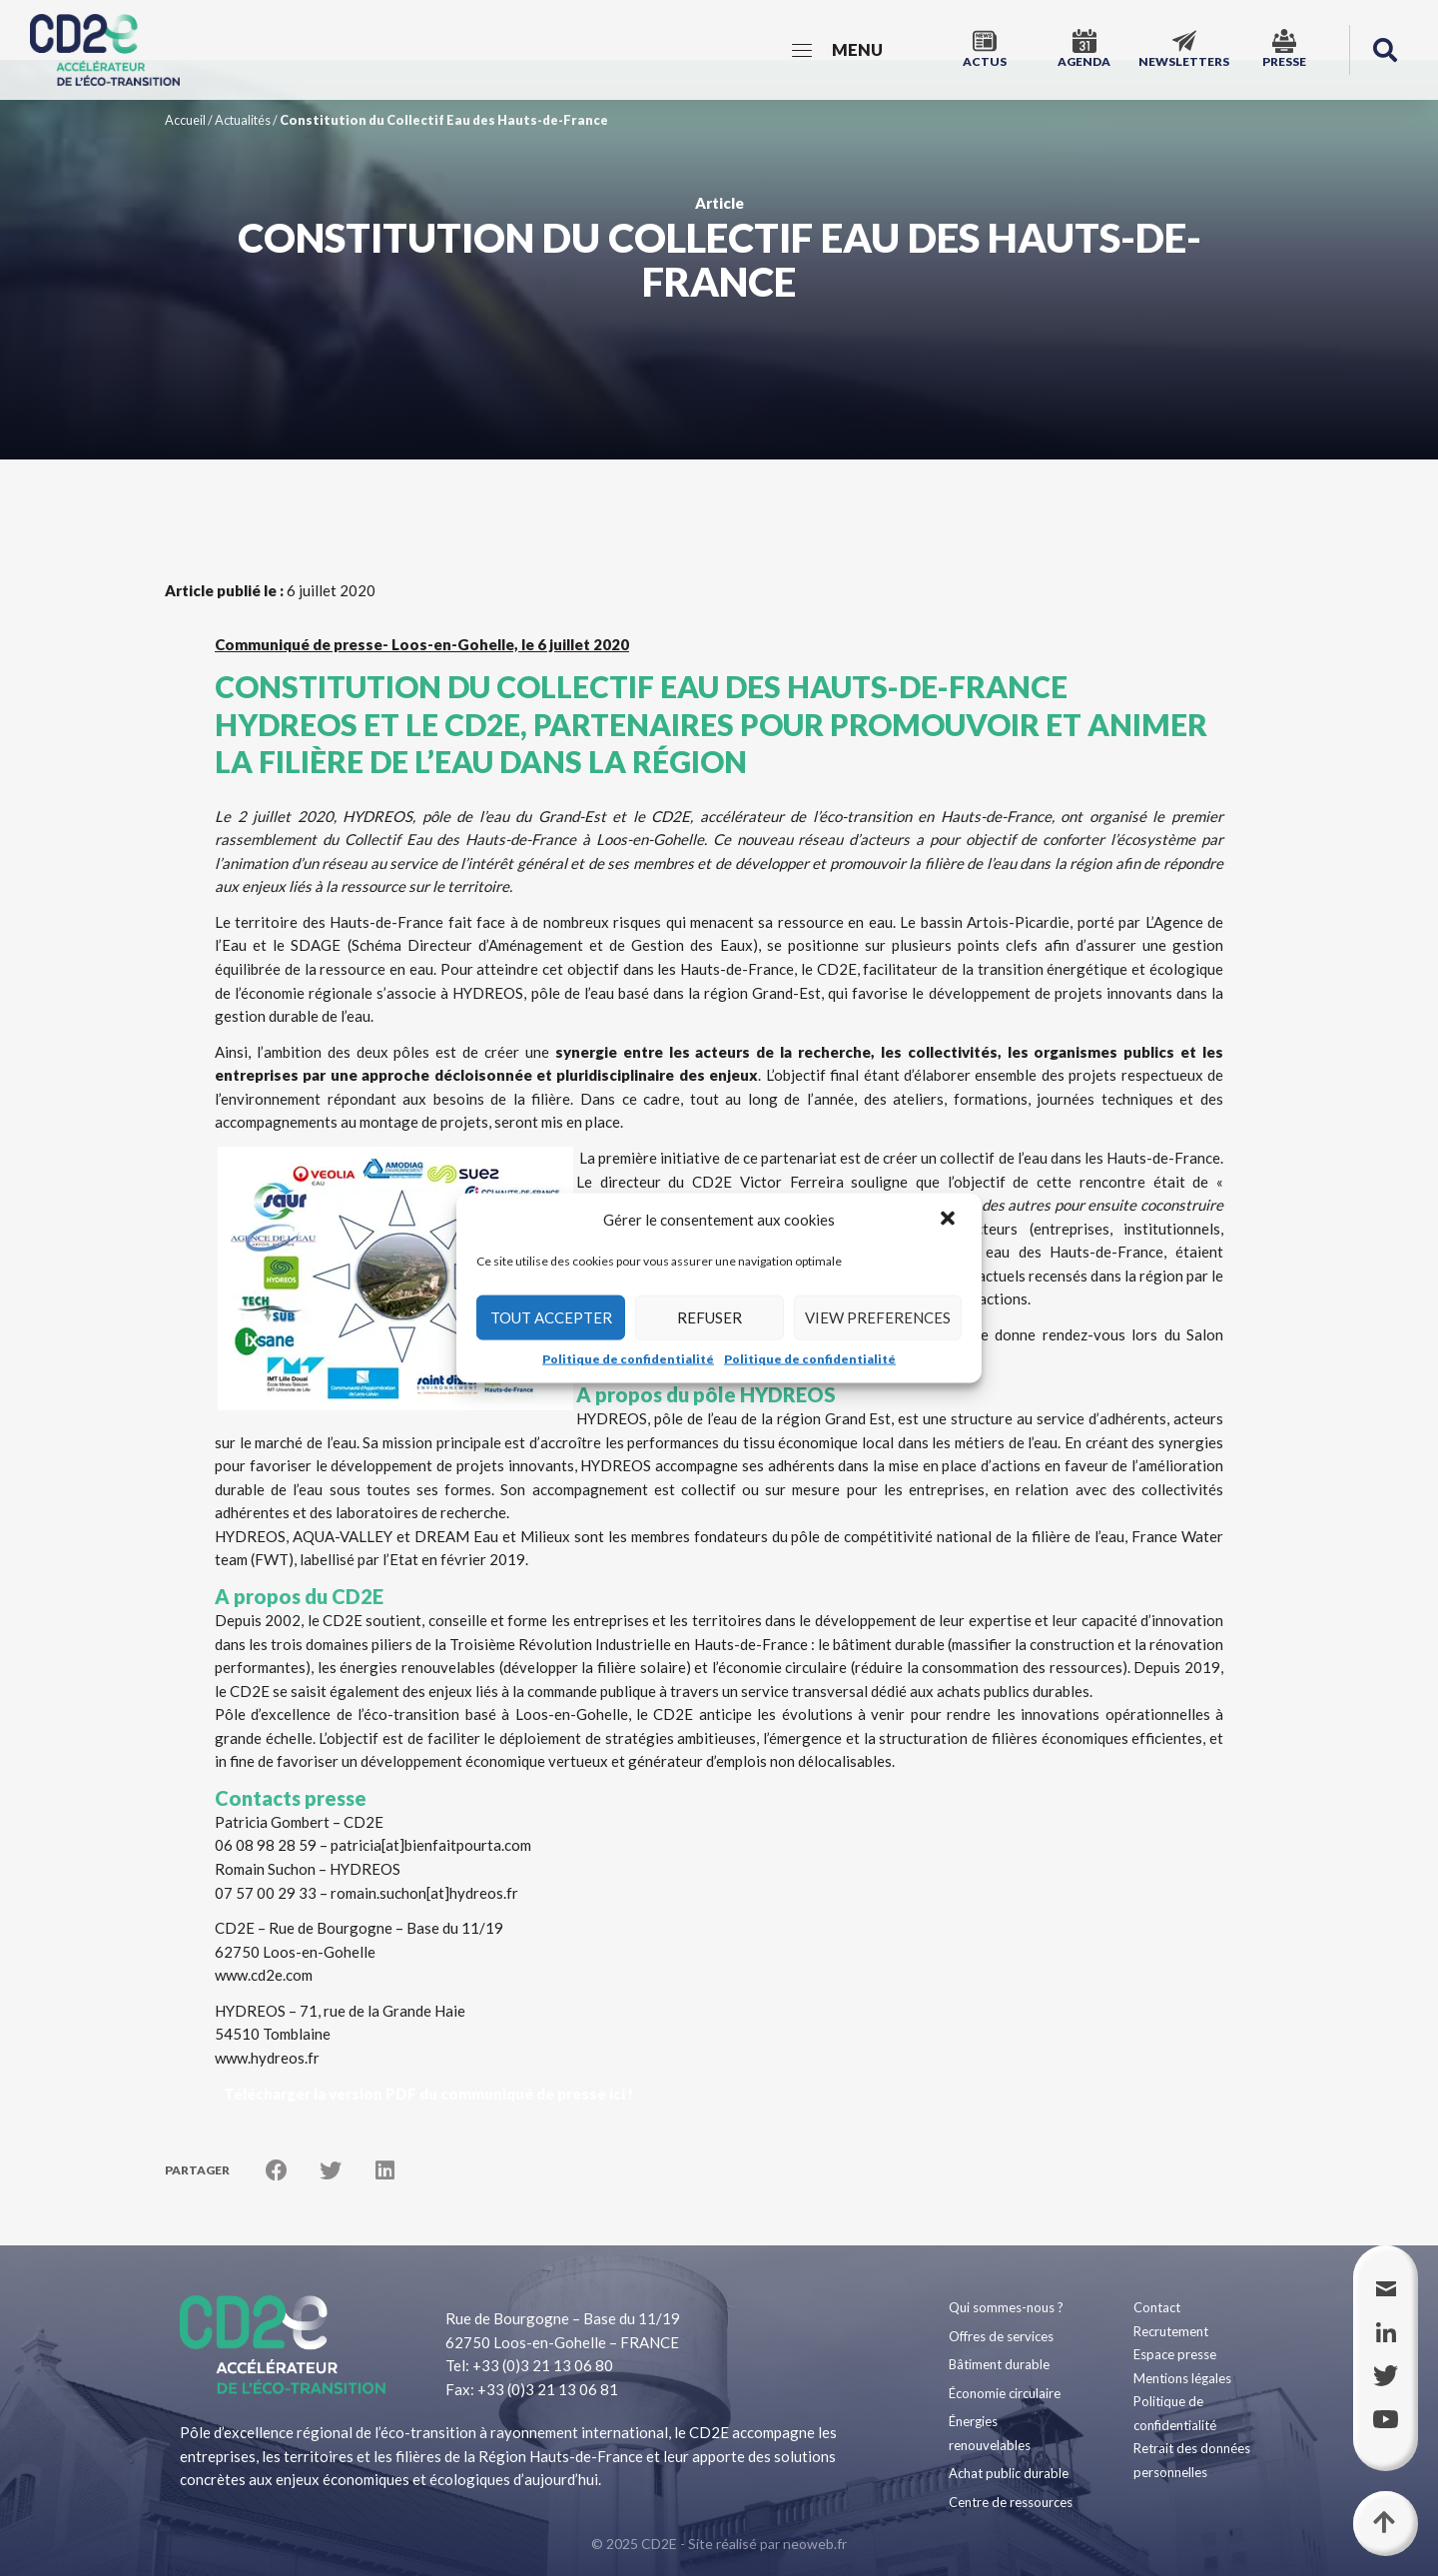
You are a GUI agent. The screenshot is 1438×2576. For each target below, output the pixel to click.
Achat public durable (1009, 2473)
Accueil (185, 120)
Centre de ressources (1011, 2502)
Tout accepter (551, 1317)
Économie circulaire (1005, 2393)
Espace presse (1174, 2354)
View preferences (878, 1317)
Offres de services (1001, 2336)
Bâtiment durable (999, 2364)
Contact (1156, 2307)
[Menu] (837, 50)
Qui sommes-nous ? (1006, 2307)
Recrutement (1170, 2331)
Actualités (243, 120)
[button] (950, 1220)
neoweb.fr (815, 2543)
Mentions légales (1182, 2378)
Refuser (709, 1317)
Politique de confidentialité (628, 1357)
